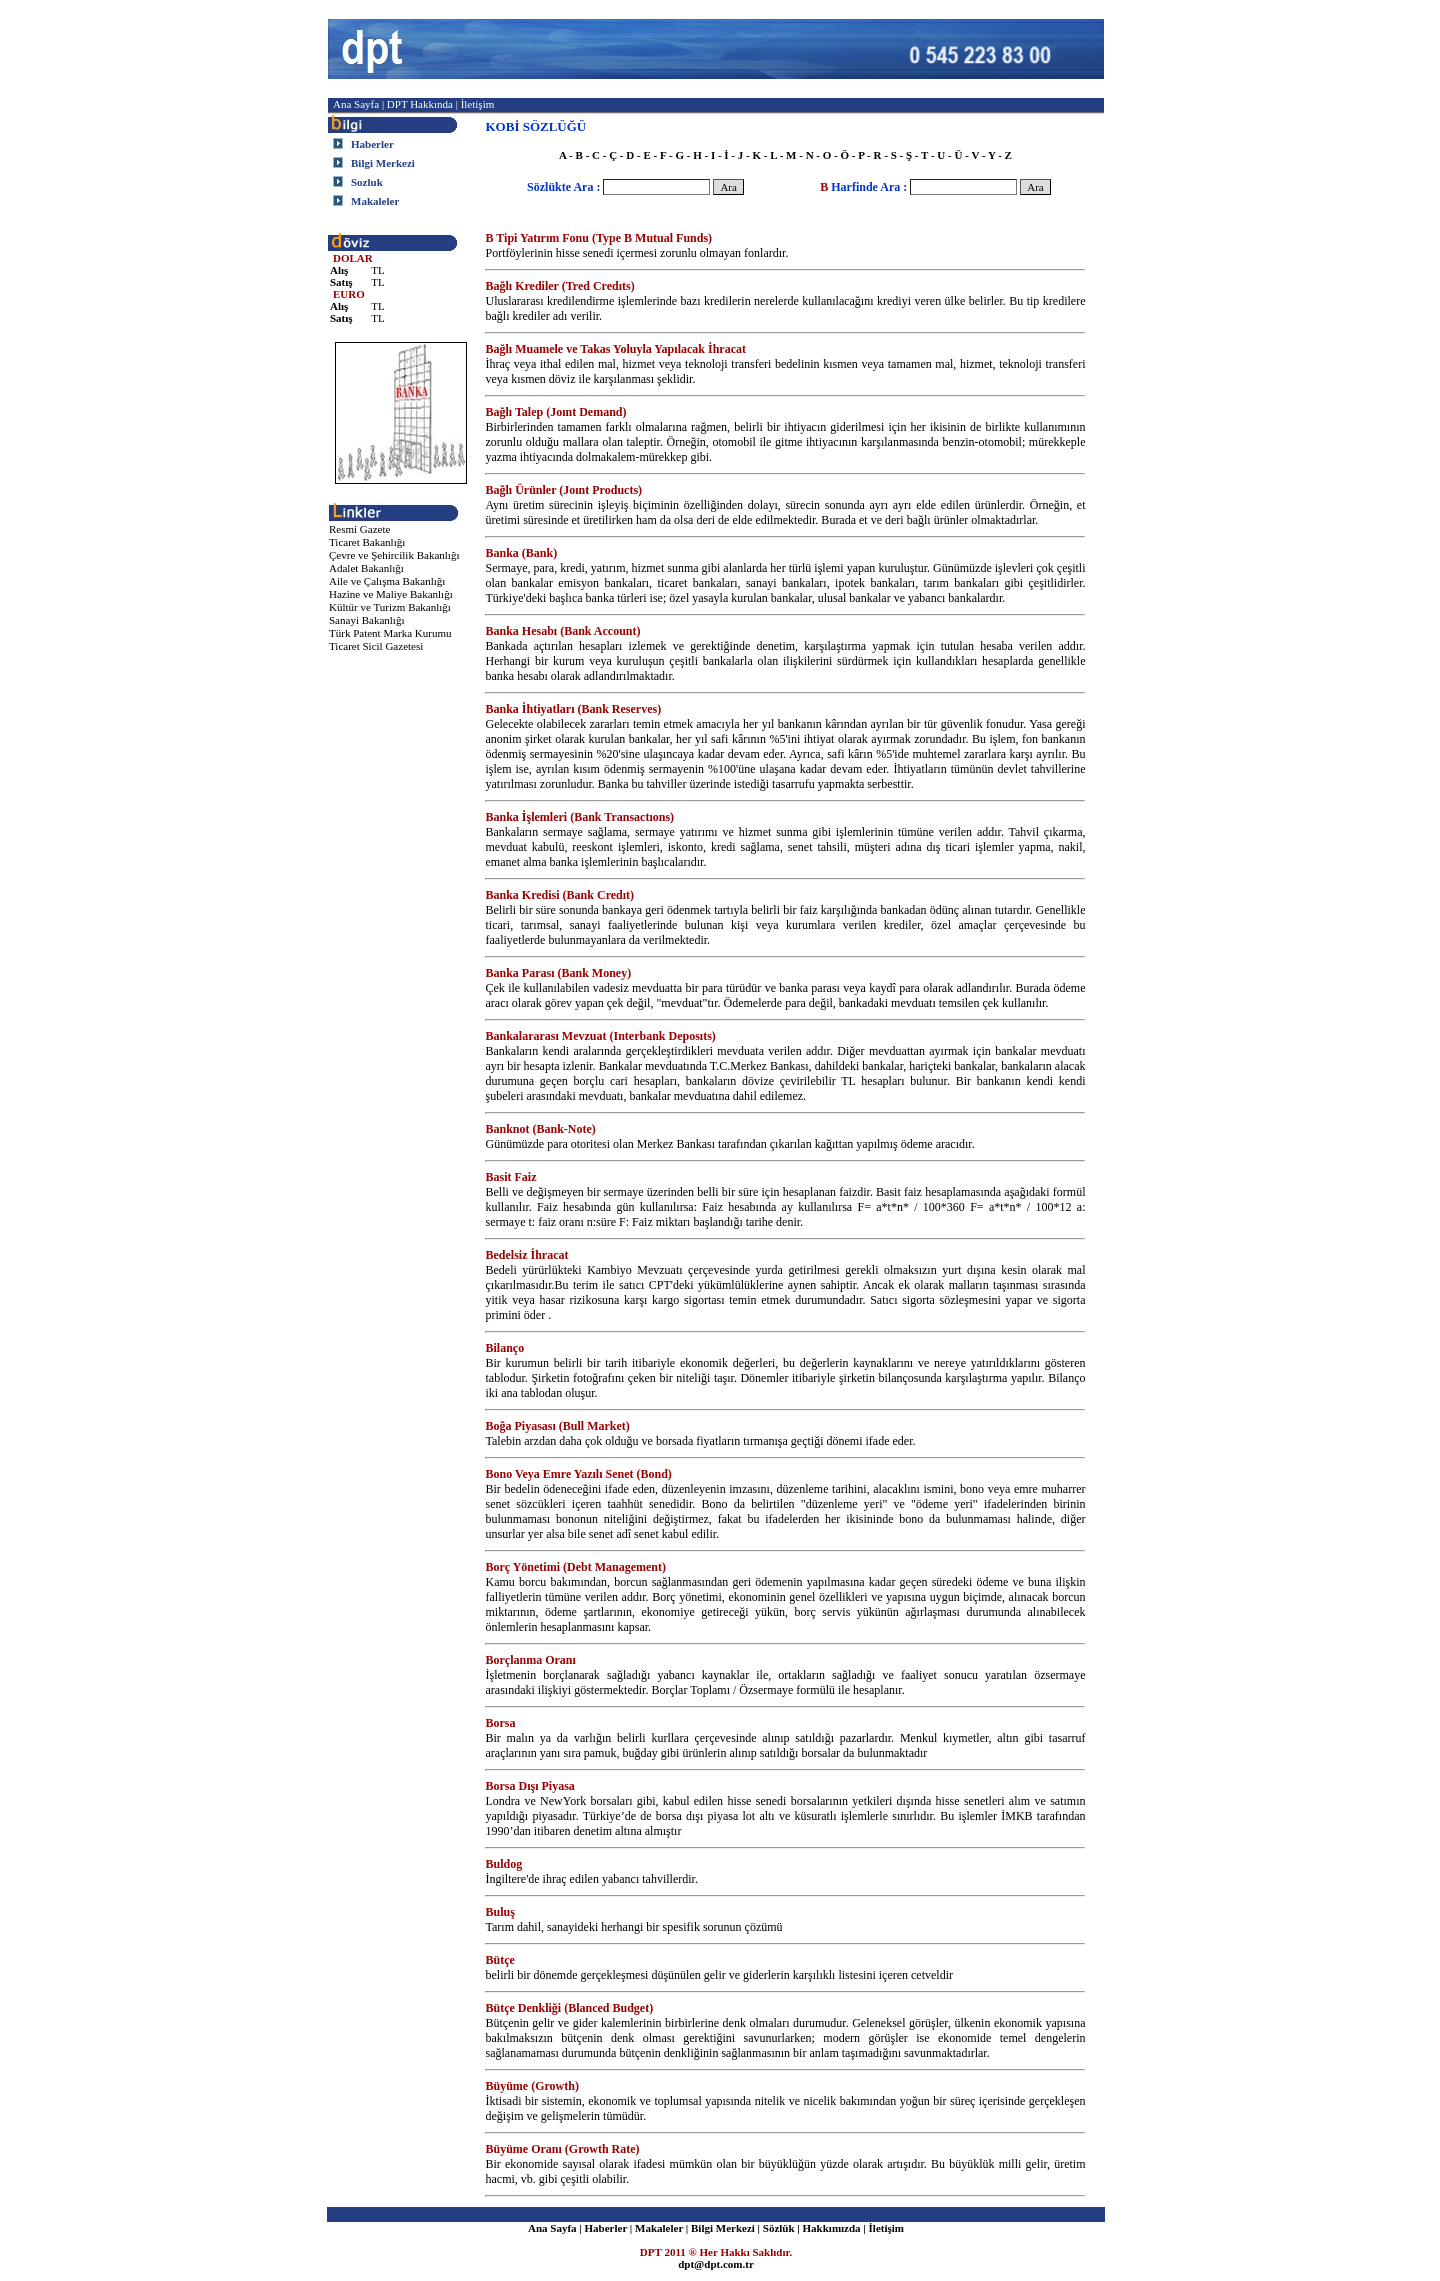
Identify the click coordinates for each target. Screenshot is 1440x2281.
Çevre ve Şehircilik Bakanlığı (394, 555)
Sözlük (779, 2228)
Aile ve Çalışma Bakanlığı (387, 581)
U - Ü (949, 155)
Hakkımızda (830, 2228)
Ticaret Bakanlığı (367, 542)
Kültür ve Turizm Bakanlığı (390, 607)
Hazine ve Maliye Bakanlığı (391, 594)
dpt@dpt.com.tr (716, 2264)
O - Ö (836, 155)
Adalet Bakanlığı (366, 568)
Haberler (606, 2228)
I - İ (720, 155)
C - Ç (604, 155)
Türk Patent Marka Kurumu (390, 633)
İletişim (478, 104)
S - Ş (901, 155)
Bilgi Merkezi (723, 2228)
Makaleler (659, 2228)
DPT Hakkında (421, 104)
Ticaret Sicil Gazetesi (376, 646)
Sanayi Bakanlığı (366, 620)
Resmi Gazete (359, 529)
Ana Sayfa (356, 104)
